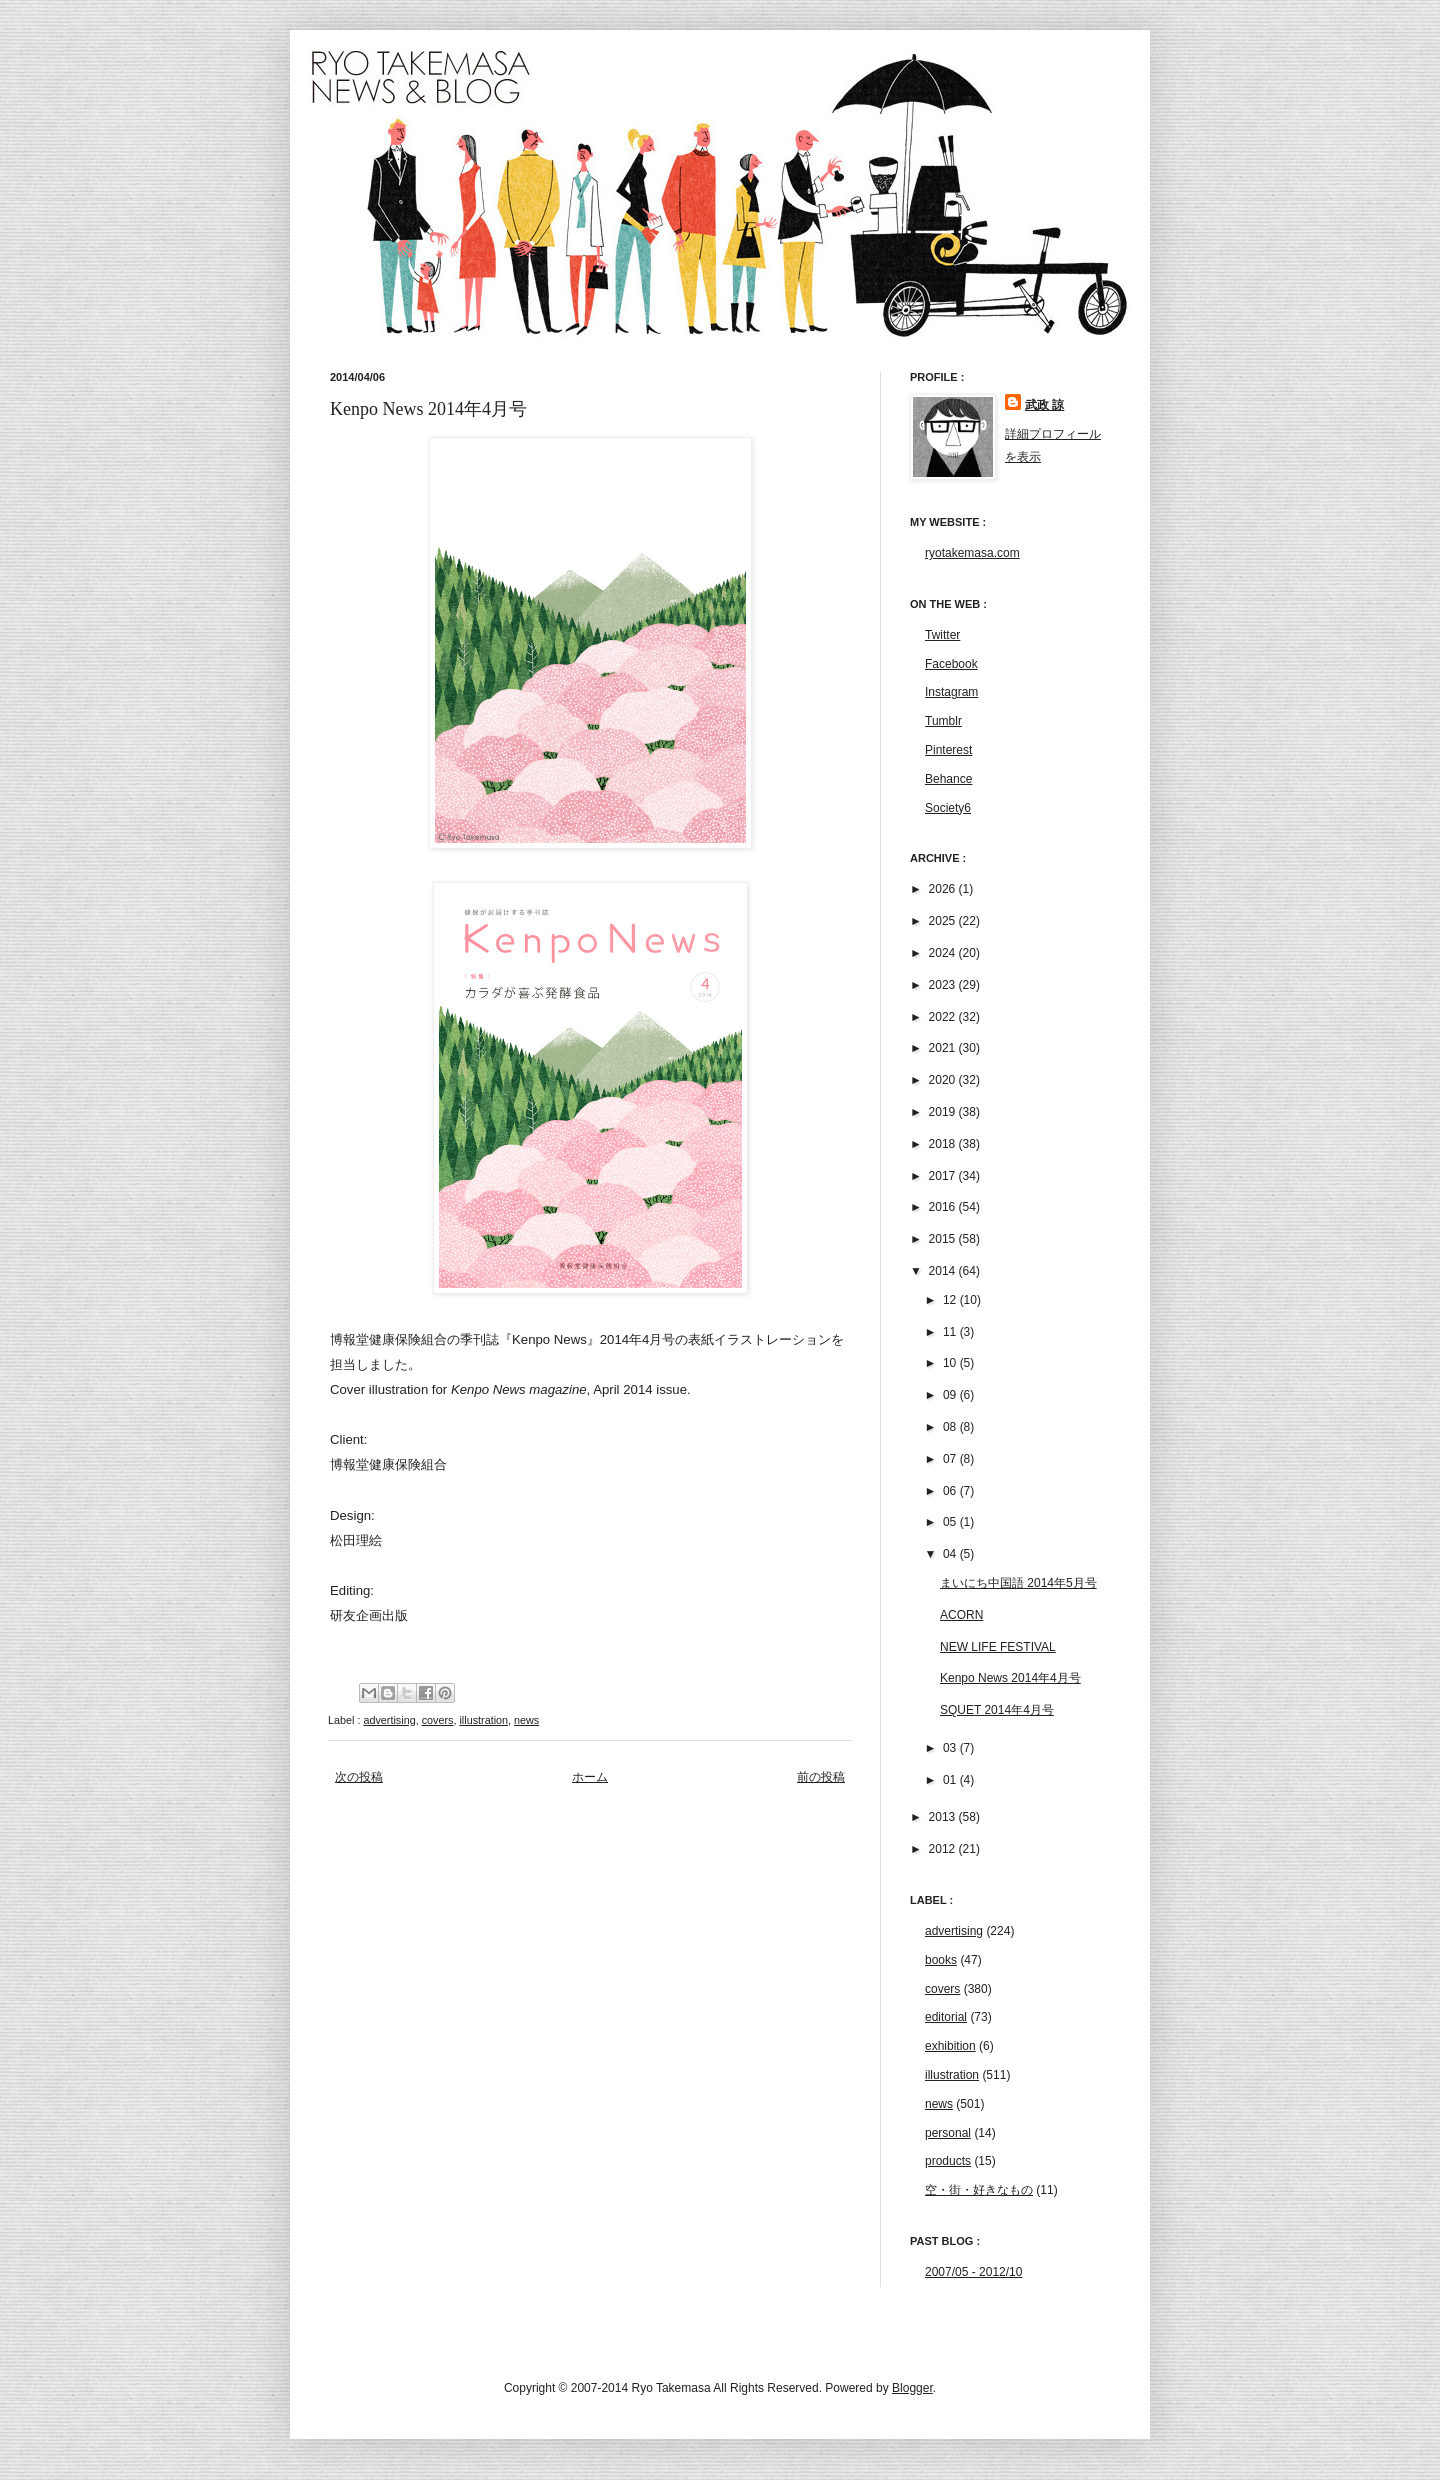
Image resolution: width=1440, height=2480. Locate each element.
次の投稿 (359, 1777)
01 (951, 1780)
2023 (944, 985)
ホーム (590, 1777)
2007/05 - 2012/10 (973, 2272)
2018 (944, 1144)
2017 (944, 1176)
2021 (944, 1048)
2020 (944, 1080)
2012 (944, 1849)
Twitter (942, 635)
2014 (944, 1271)
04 (951, 1554)
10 (951, 1363)
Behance (948, 779)
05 (951, 1522)
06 (951, 1491)
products (948, 2161)
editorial (946, 2017)
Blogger (912, 2388)
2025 (944, 921)
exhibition (950, 2046)
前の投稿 (821, 1777)
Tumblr (943, 721)
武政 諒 (1044, 405)
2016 (944, 1207)
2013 (944, 1817)
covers (438, 1720)
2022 (944, 1017)
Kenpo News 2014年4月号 (1010, 1678)
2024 (944, 953)
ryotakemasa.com (972, 553)
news (526, 1720)
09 (951, 1395)
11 (951, 1332)
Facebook (951, 664)
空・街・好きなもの (979, 2190)
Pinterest (948, 750)
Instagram (951, 692)
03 (951, 1748)
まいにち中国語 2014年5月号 (1018, 1583)
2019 (944, 1112)
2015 (944, 1239)
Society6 (948, 808)
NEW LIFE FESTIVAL (998, 1647)
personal (948, 2133)
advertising (389, 1720)
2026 (944, 889)
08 (951, 1427)
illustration (483, 1720)
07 (951, 1459)
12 (951, 1300)
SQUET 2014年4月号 (997, 1710)
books (941, 1960)
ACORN (961, 1615)
